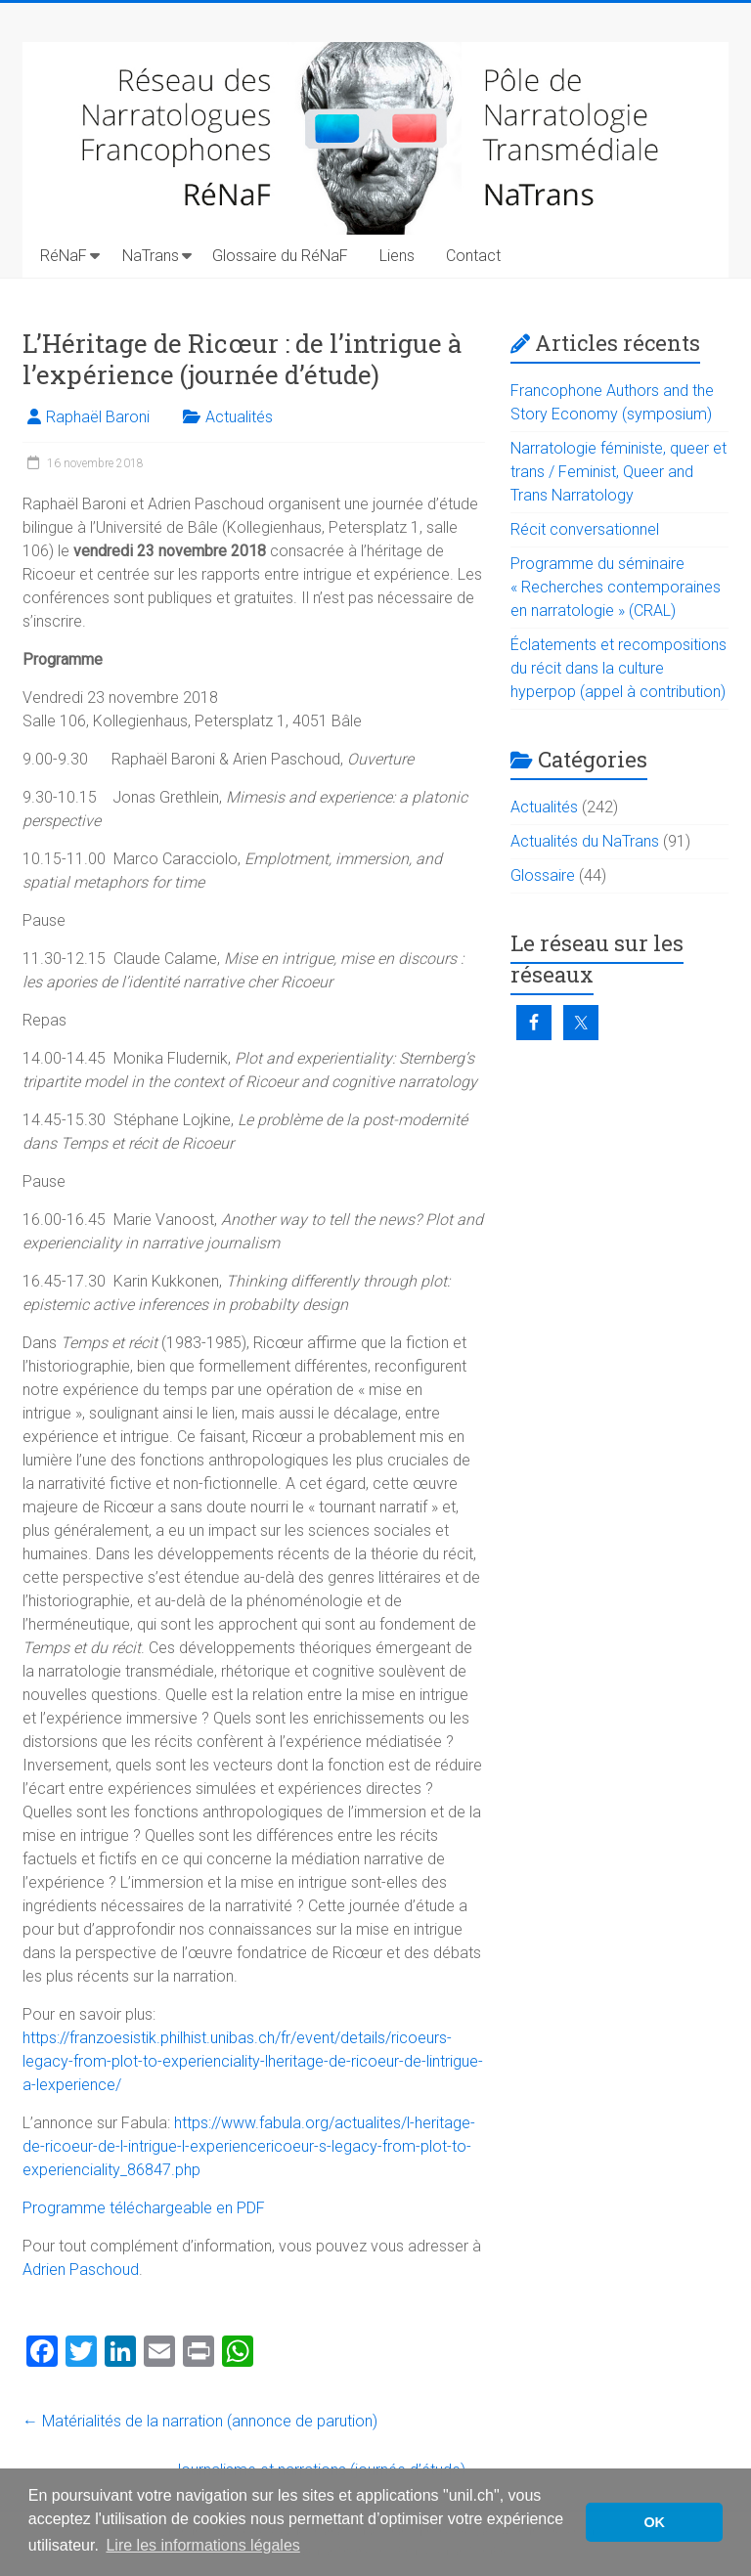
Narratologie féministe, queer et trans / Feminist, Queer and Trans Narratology (618, 471)
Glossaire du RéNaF (280, 255)
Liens (397, 255)
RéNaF (63, 255)
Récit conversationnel (584, 529)
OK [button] (654, 2522)
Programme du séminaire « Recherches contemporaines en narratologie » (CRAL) (615, 587)
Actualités (239, 417)
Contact (473, 255)
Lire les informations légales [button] (202, 2545)
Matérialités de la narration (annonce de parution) (199, 2421)
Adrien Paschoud (80, 2269)
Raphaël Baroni (98, 417)
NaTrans (150, 255)
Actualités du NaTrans (584, 841)
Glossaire (542, 875)
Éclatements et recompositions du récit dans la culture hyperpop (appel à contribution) (618, 668)
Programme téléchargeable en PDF (143, 2208)
